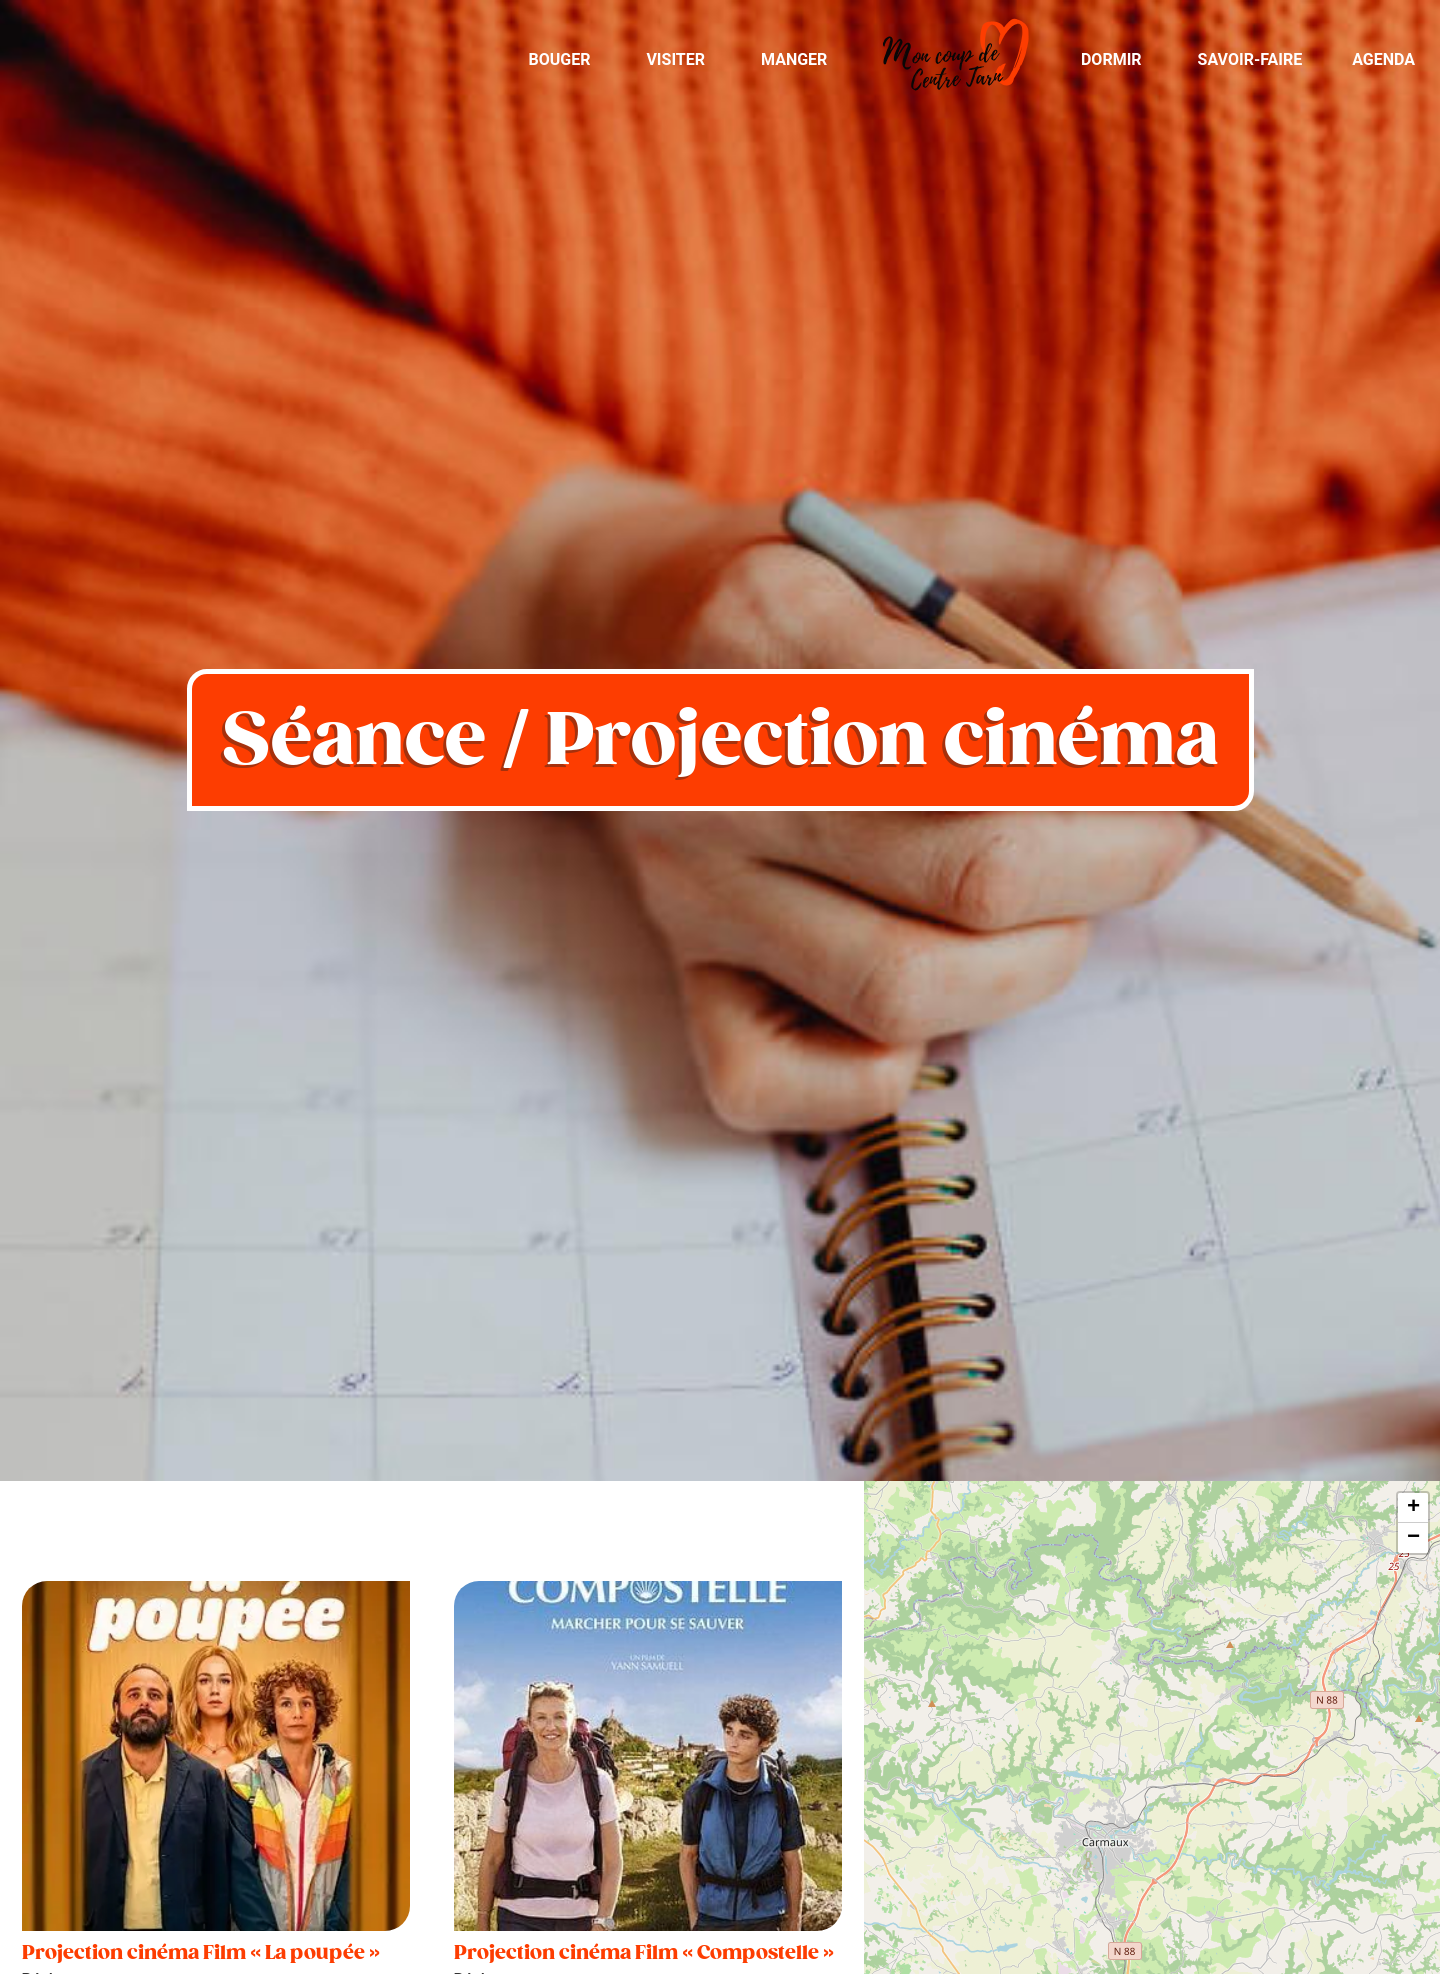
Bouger (559, 59)
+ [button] (1413, 1508)
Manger (794, 59)
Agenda (1383, 59)
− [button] (1413, 1538)
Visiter (675, 59)
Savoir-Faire (1250, 59)
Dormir (1111, 59)
